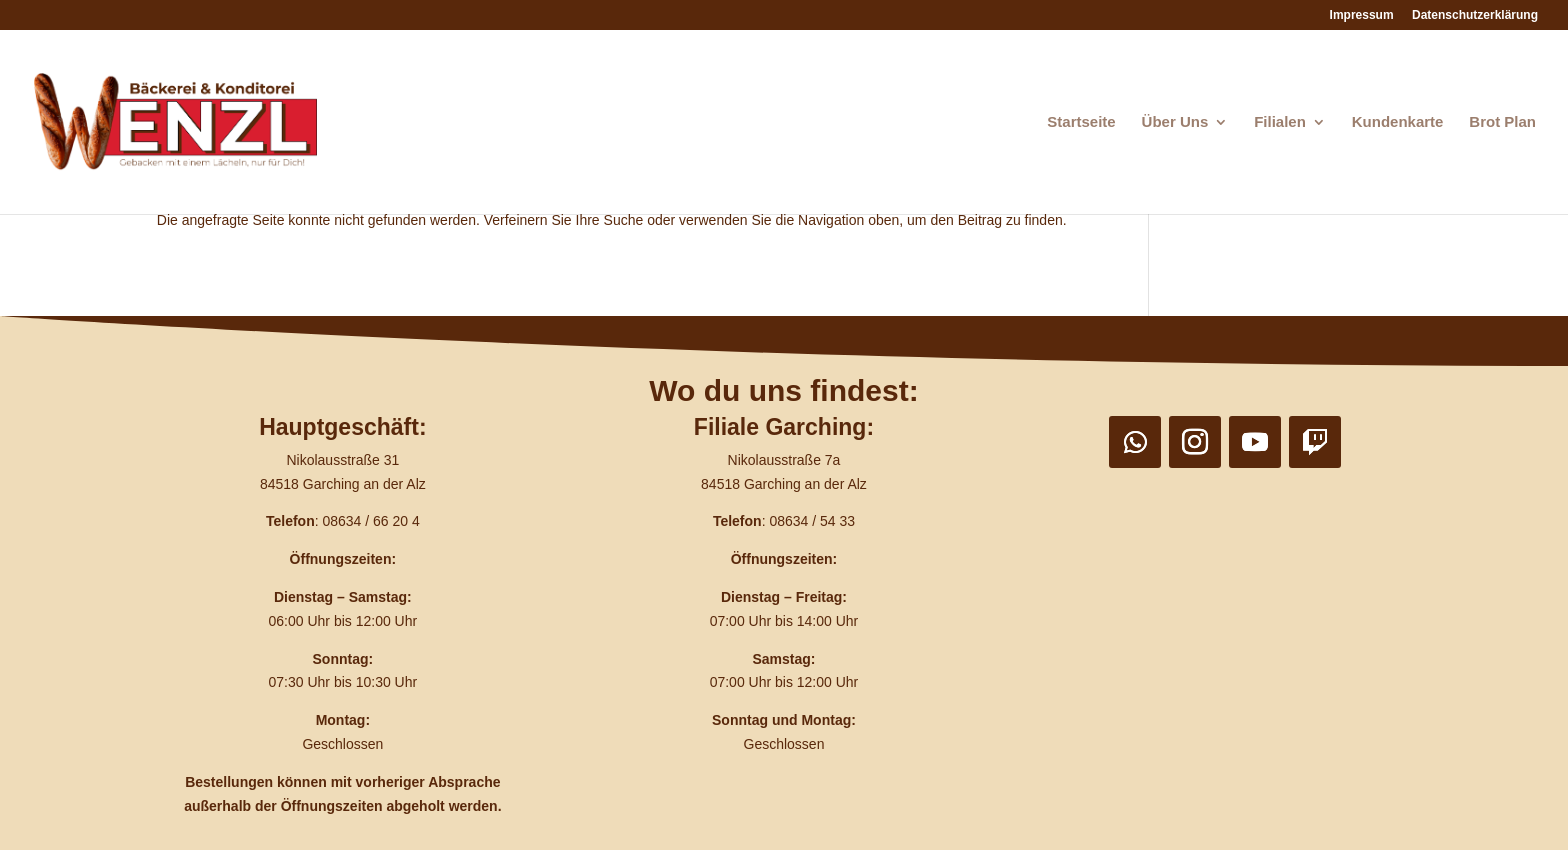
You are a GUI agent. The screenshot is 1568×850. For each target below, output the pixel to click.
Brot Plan (1502, 122)
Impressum (1362, 15)
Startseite (1081, 122)
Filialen (1280, 122)
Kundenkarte (1398, 122)
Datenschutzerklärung (1475, 15)
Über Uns (1175, 122)
